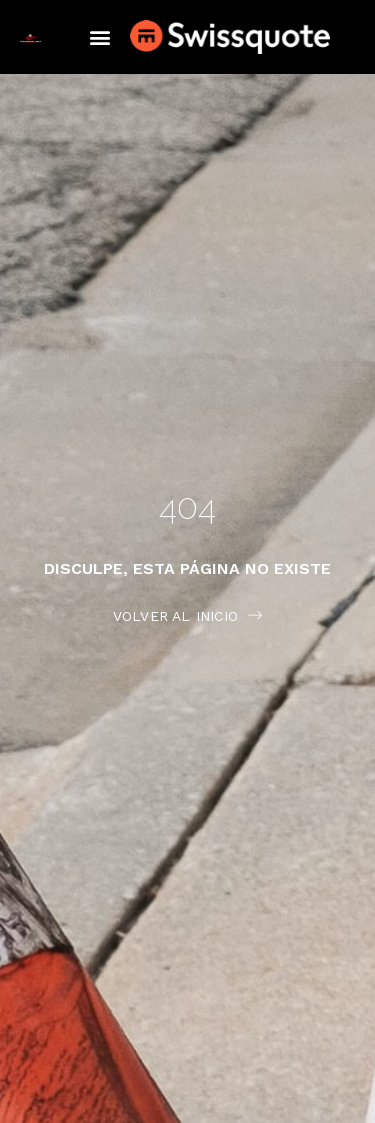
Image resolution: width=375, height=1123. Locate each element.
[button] (99, 37)
